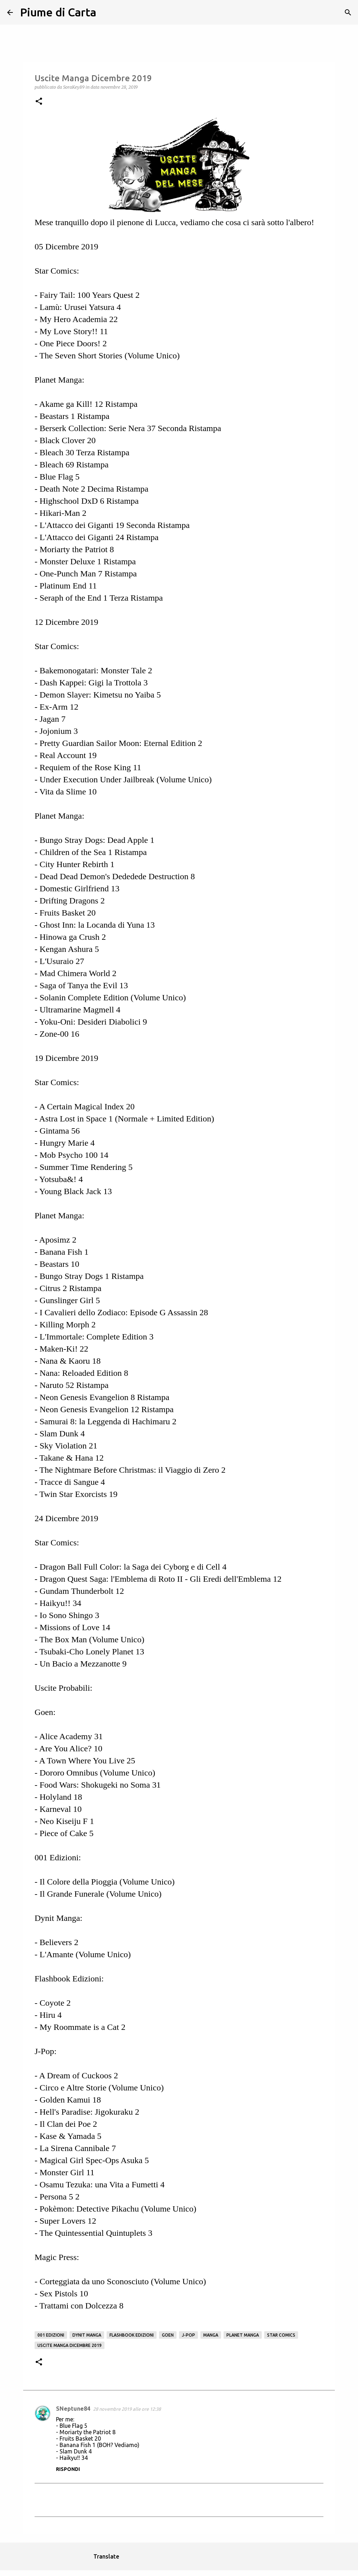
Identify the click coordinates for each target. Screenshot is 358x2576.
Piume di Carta (58, 12)
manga (210, 2335)
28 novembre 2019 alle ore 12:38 (127, 2408)
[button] (39, 102)
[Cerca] (106, 12)
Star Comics (281, 2335)
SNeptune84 (73, 2408)
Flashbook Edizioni (131, 2335)
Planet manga (242, 2335)
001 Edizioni (50, 2335)
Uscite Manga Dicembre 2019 (69, 2345)
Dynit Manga (86, 2335)
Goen (168, 2335)
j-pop (188, 2335)
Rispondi (68, 2469)
